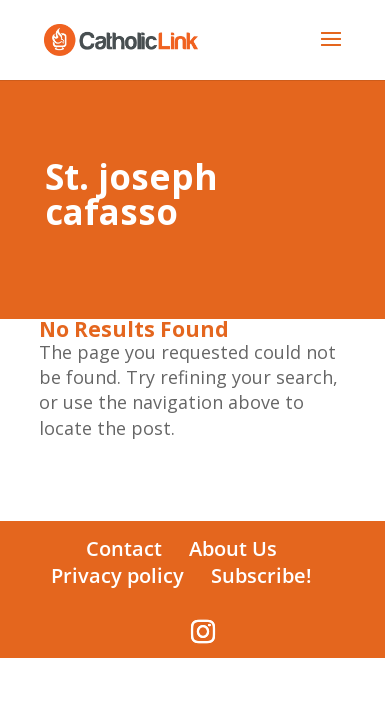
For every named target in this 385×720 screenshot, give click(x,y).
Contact (124, 548)
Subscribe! (261, 575)
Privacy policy (117, 575)
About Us (233, 548)
